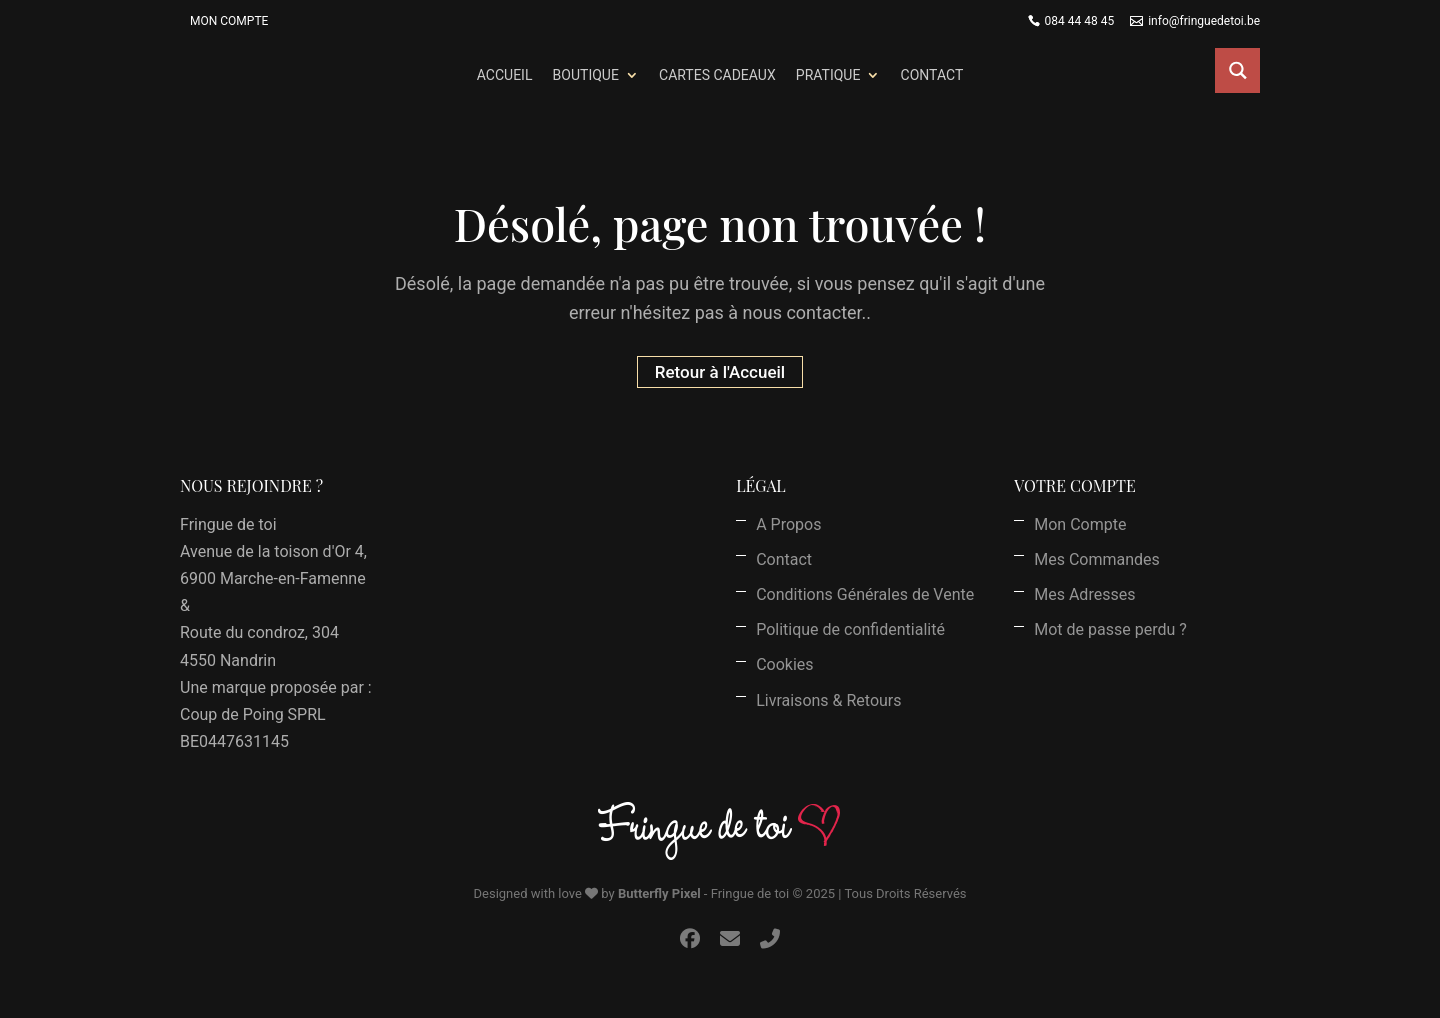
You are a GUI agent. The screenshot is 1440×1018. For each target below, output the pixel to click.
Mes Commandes (1097, 559)
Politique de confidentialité (850, 629)
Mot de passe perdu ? (1110, 629)
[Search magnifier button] (1237, 70)
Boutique (586, 75)
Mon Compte (229, 21)
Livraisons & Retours (828, 700)
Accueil (505, 75)
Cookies (784, 664)
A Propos (788, 524)
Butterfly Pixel (659, 893)
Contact (932, 75)
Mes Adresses (1084, 594)
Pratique (828, 75)
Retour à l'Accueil (720, 372)
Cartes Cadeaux (717, 75)
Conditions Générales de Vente (865, 594)
